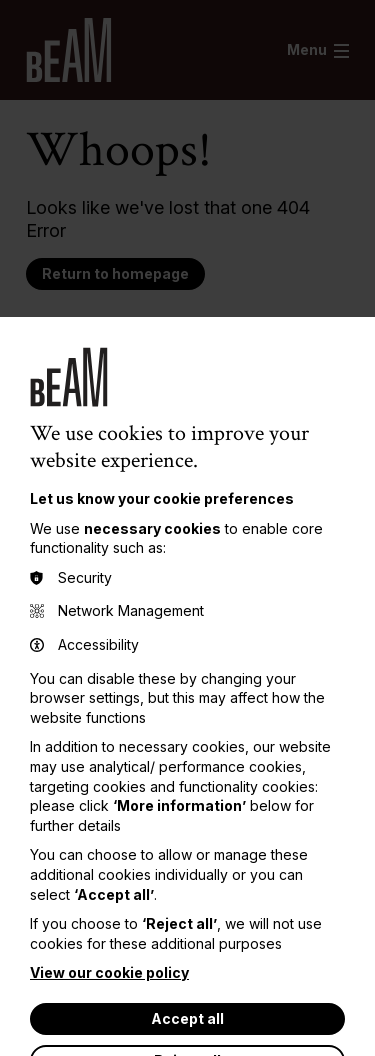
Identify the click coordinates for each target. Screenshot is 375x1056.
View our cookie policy (109, 972)
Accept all (187, 1018)
